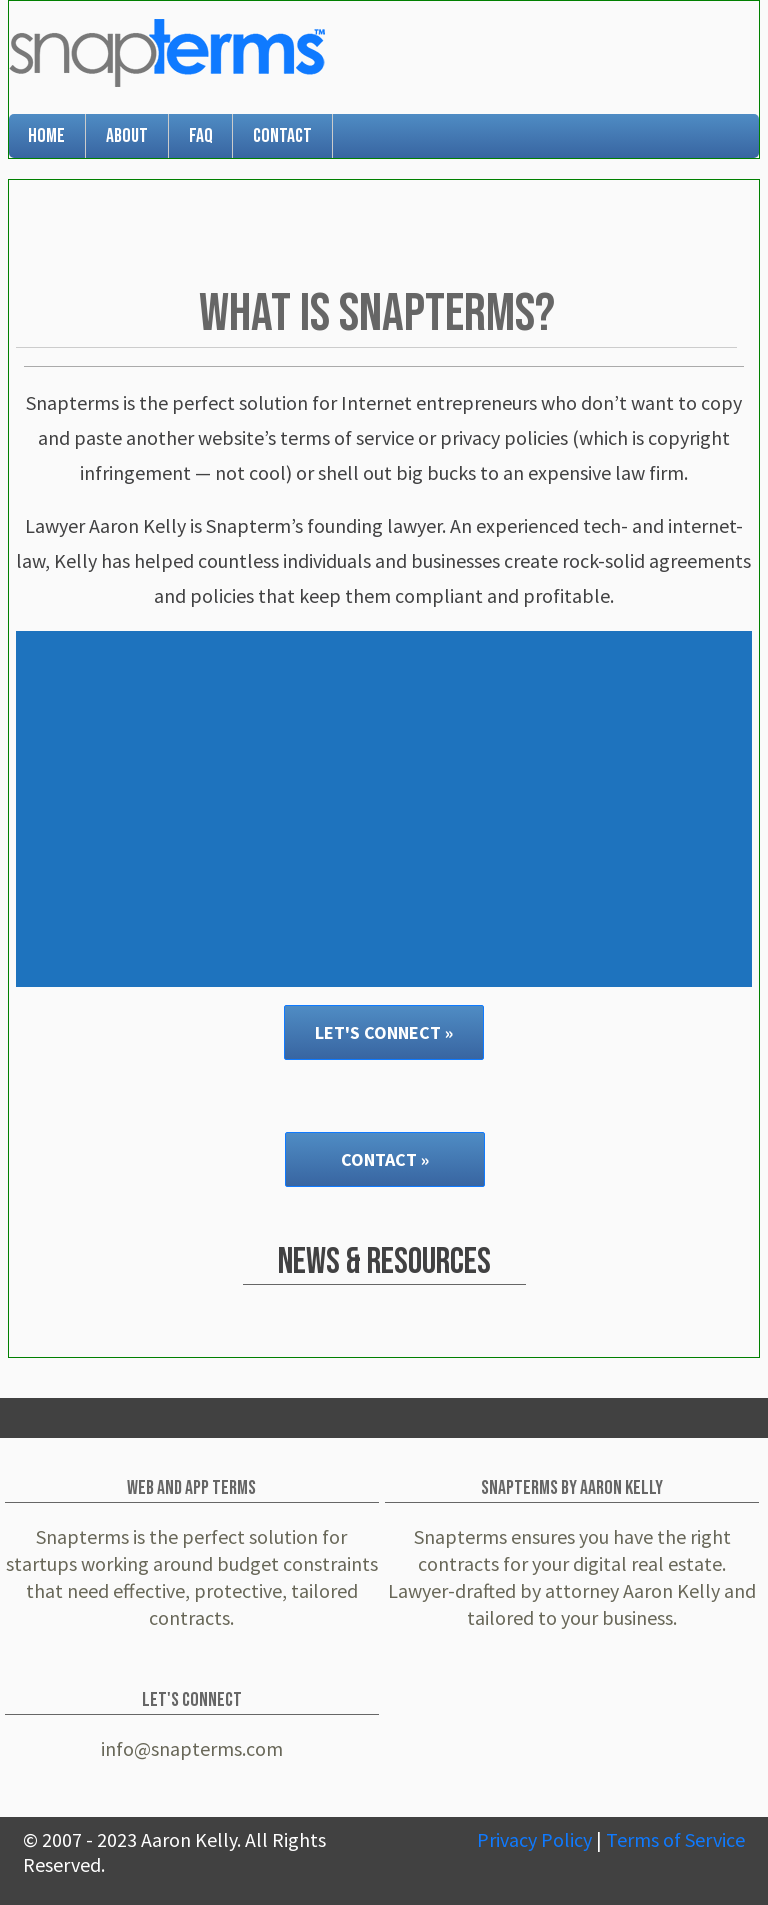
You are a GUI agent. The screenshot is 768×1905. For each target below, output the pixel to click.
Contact (282, 136)
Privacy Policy (534, 1839)
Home (46, 136)
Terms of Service (675, 1839)
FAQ (201, 136)
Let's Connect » (384, 1032)
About (127, 136)
